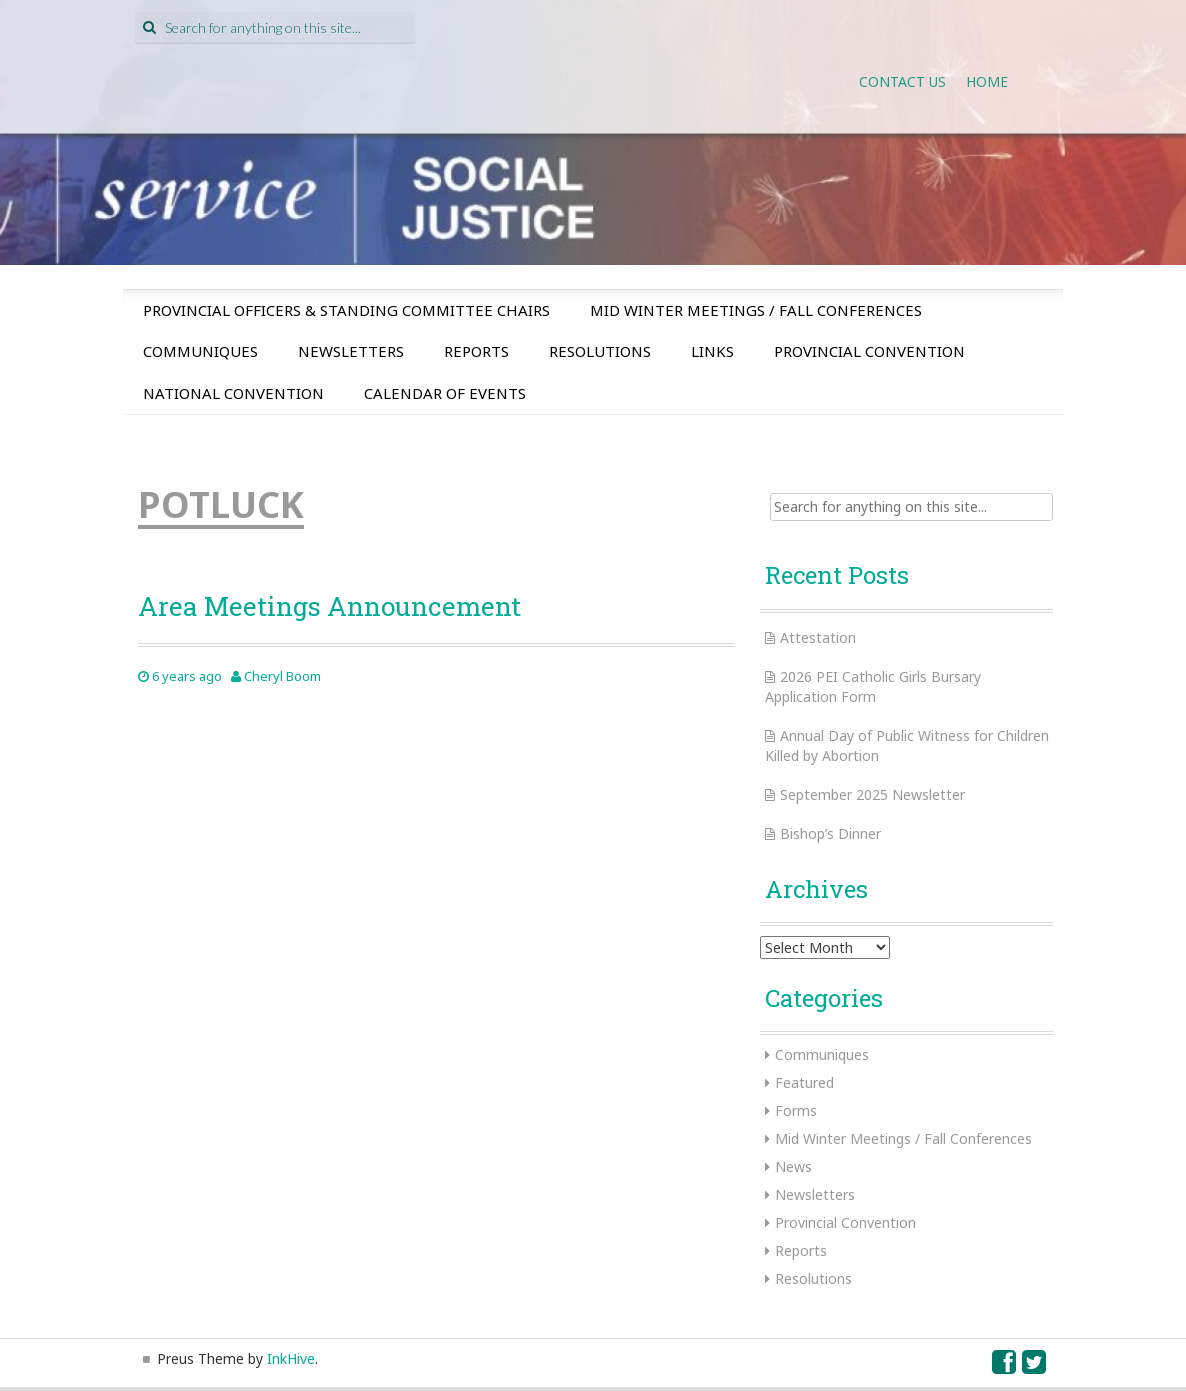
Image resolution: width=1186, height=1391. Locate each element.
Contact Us (902, 81)
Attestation (818, 637)
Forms (796, 1110)
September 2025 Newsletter (872, 794)
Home (987, 81)
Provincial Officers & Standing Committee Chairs (346, 310)
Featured (804, 1082)
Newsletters (351, 351)
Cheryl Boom (282, 676)
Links (712, 351)
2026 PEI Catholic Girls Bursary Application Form (873, 686)
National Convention (233, 393)
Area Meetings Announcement (329, 606)
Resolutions (600, 351)
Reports (476, 351)
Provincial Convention (869, 351)
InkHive (291, 1358)
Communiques (200, 351)
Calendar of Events (445, 393)
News (793, 1166)
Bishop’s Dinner (830, 833)
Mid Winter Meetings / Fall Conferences (756, 310)
